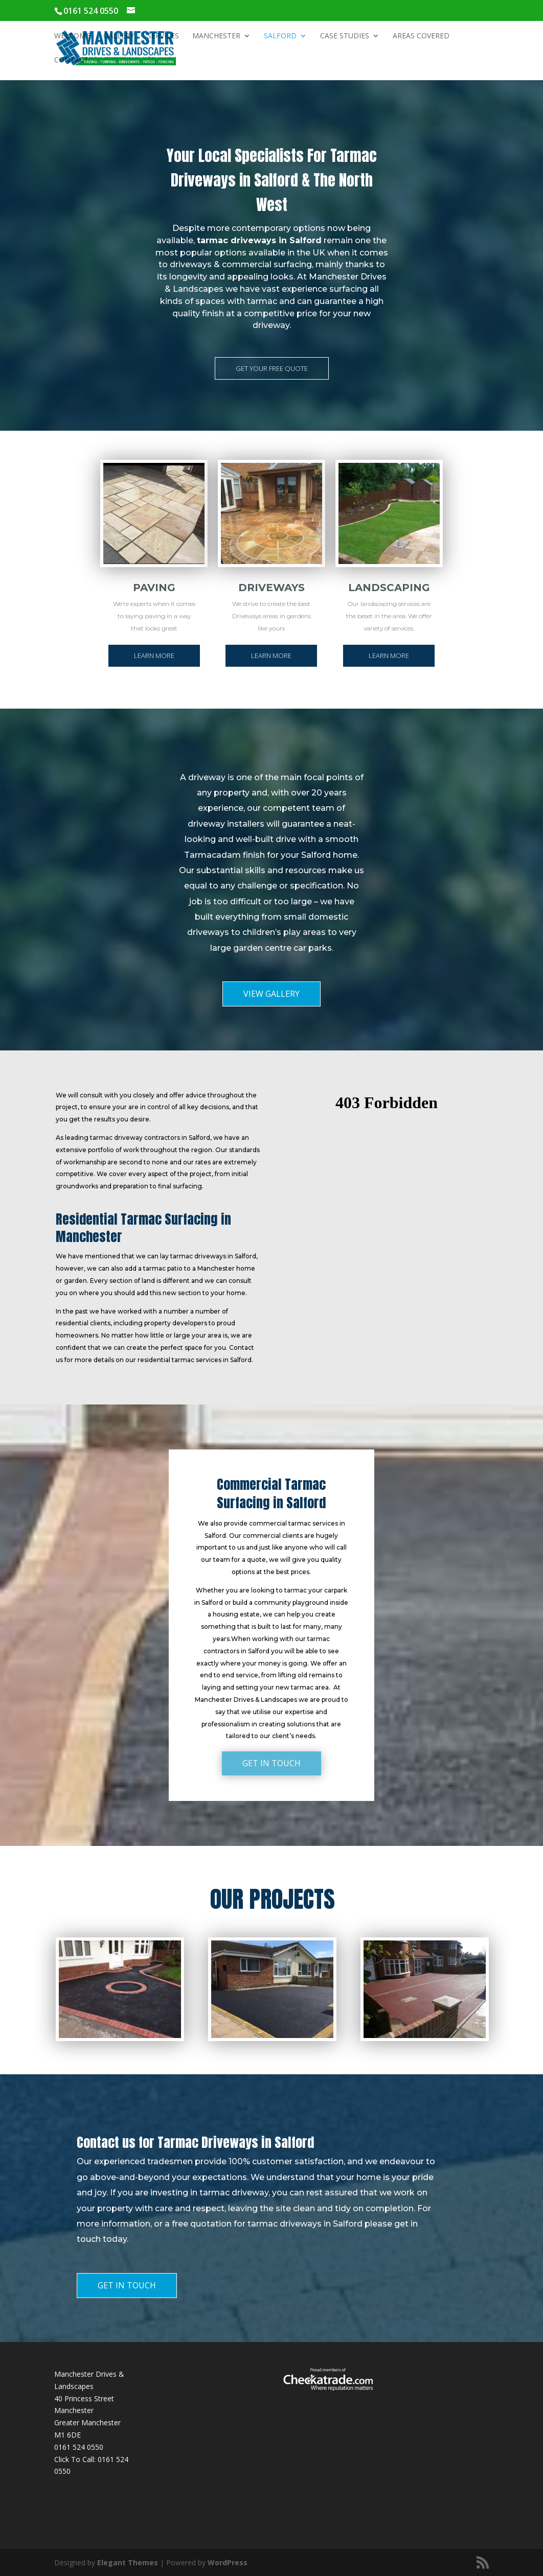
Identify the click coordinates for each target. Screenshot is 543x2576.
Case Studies (344, 36)
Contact (71, 60)
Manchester (216, 36)
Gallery (118, 36)
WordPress (227, 2562)
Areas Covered (421, 36)
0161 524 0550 (78, 2447)
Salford (280, 36)
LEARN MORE (154, 655)
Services (163, 36)
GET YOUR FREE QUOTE (272, 368)
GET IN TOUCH (271, 1763)
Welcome (72, 36)
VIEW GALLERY (271, 993)
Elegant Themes (127, 2562)
